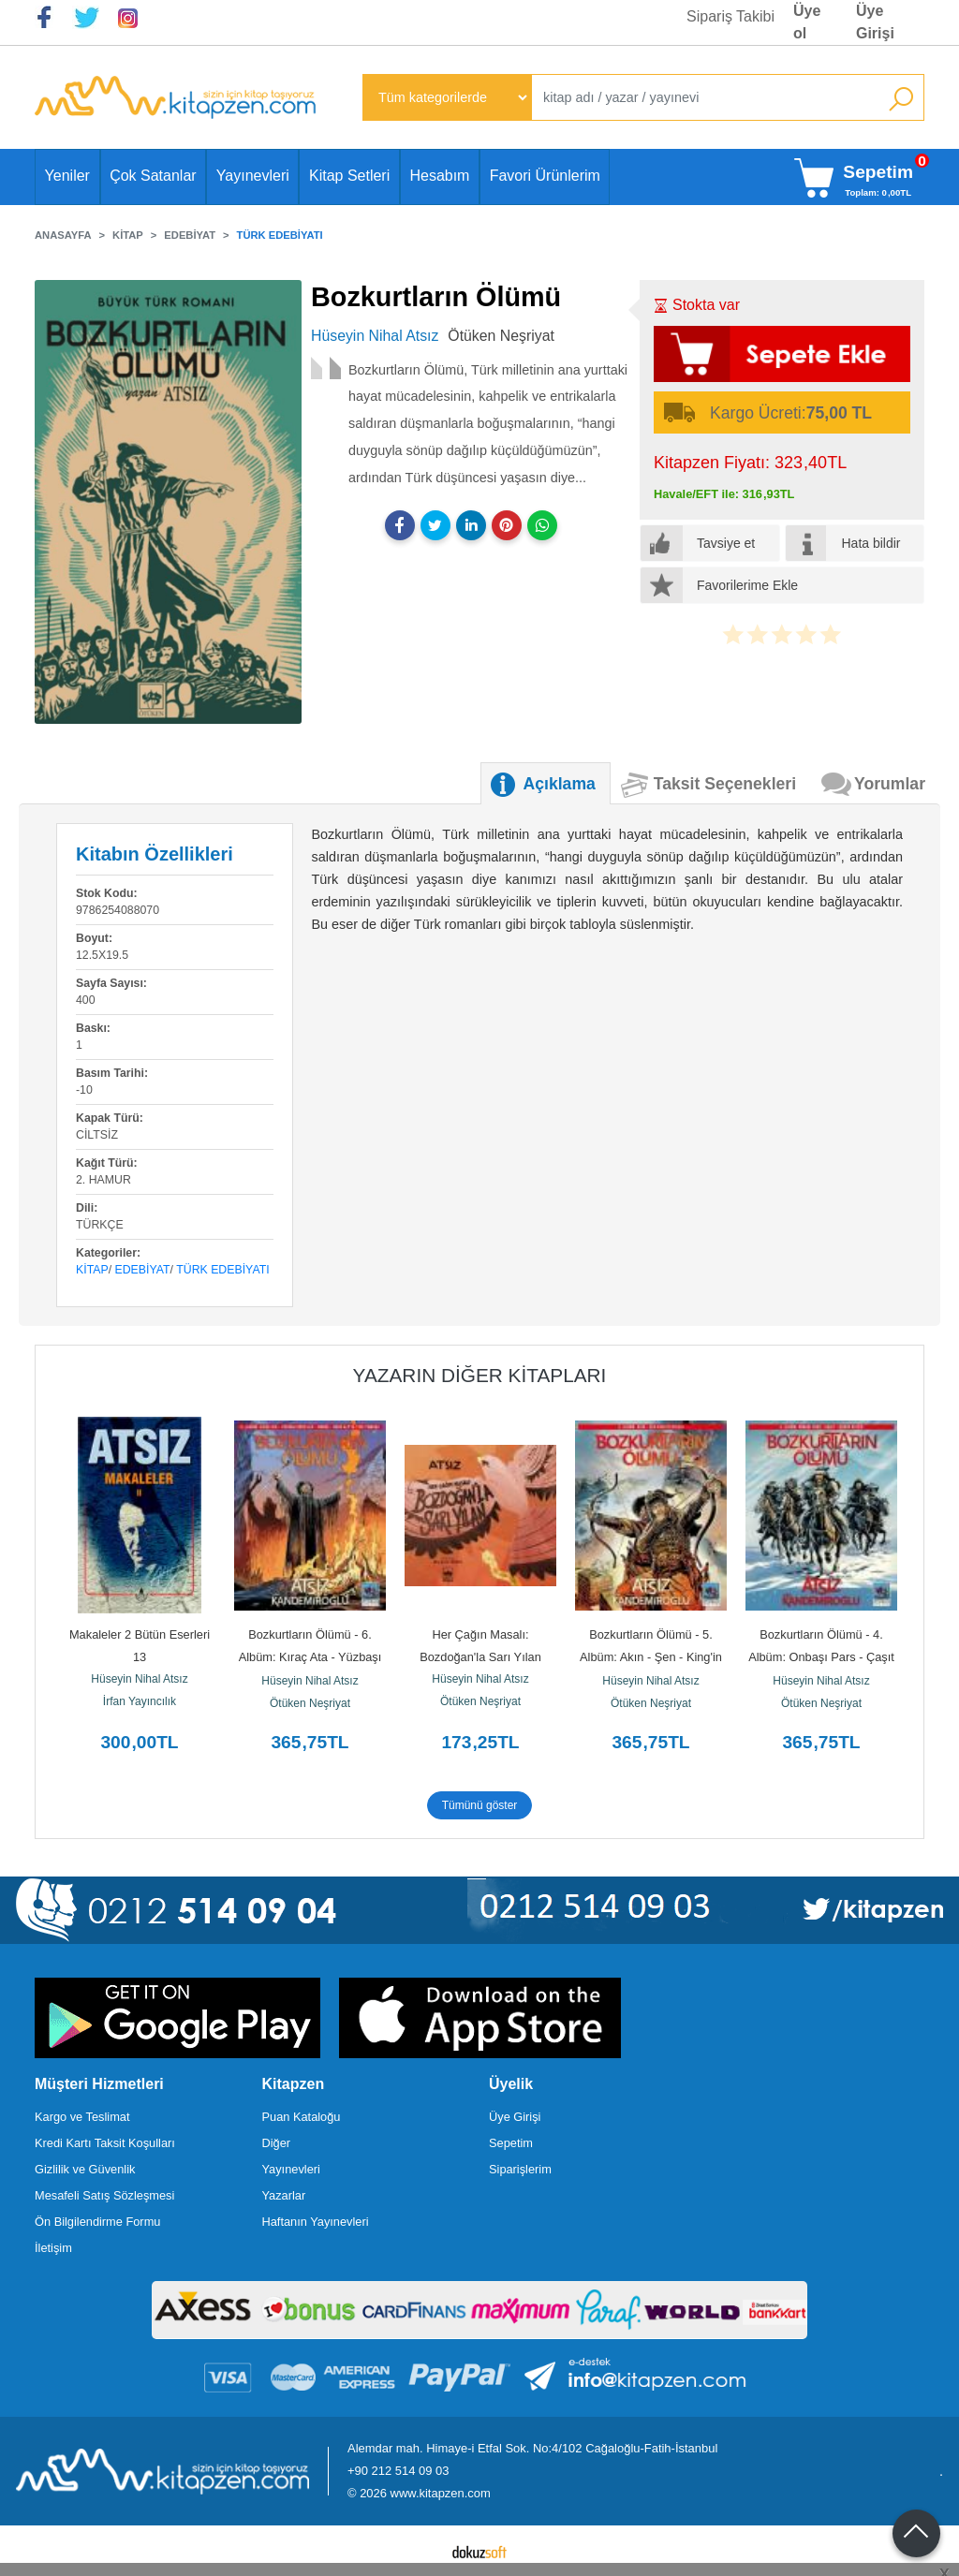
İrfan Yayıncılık (139, 1701)
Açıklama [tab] (560, 783)
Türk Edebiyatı (222, 1269)
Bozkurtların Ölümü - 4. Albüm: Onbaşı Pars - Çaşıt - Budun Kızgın (822, 1656)
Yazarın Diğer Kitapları (480, 1375)
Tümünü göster (480, 1805)
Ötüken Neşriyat (310, 1703)
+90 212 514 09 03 (398, 2471)
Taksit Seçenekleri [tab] (725, 783)
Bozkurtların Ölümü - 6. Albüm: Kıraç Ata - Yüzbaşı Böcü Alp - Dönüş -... (312, 1656)
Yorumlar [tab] (889, 783)
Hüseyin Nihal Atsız (139, 1678)
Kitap (92, 1269)
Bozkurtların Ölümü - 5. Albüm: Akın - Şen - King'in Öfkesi (652, 1656)
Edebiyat (142, 1269)
